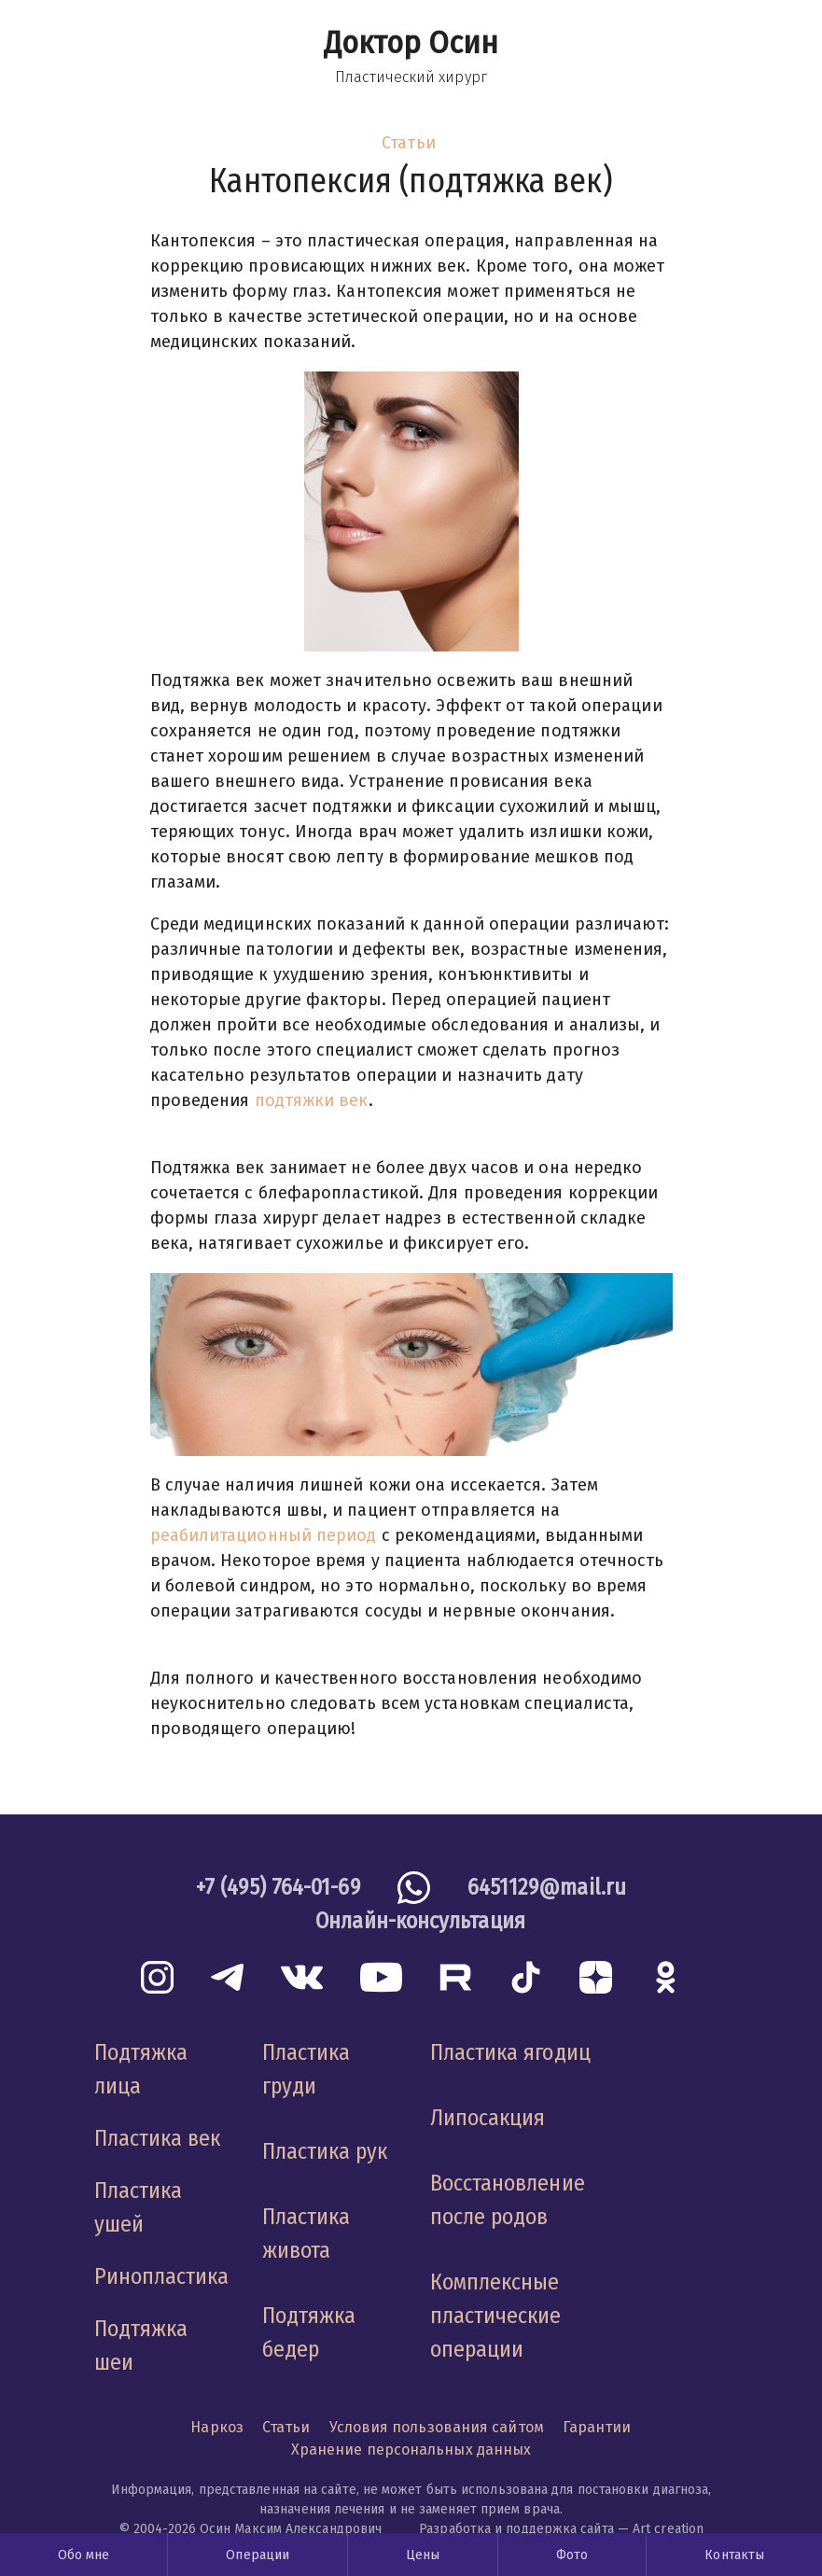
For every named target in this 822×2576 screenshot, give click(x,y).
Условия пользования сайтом (436, 2427)
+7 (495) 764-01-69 (278, 1887)
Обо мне (84, 2555)
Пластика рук (325, 2151)
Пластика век (157, 2138)
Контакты (734, 2555)
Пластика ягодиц (510, 2052)
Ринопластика (162, 2276)
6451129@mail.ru (546, 1887)
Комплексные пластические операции (496, 2315)
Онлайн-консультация (420, 1921)
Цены (422, 2555)
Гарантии (597, 2427)
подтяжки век (312, 1100)
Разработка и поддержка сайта (516, 2529)
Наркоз (217, 2427)
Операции (257, 2555)
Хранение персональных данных (411, 2449)
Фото (572, 2555)
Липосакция (488, 2118)
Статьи (409, 143)
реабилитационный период (263, 1535)
